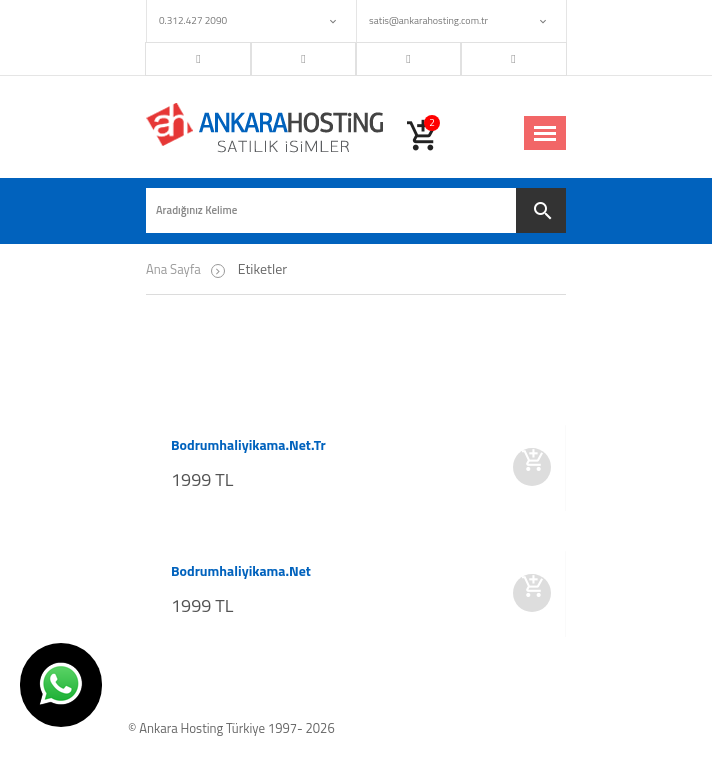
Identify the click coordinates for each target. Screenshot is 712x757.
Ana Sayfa (173, 269)
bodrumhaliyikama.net (241, 571)
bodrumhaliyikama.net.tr (248, 445)
